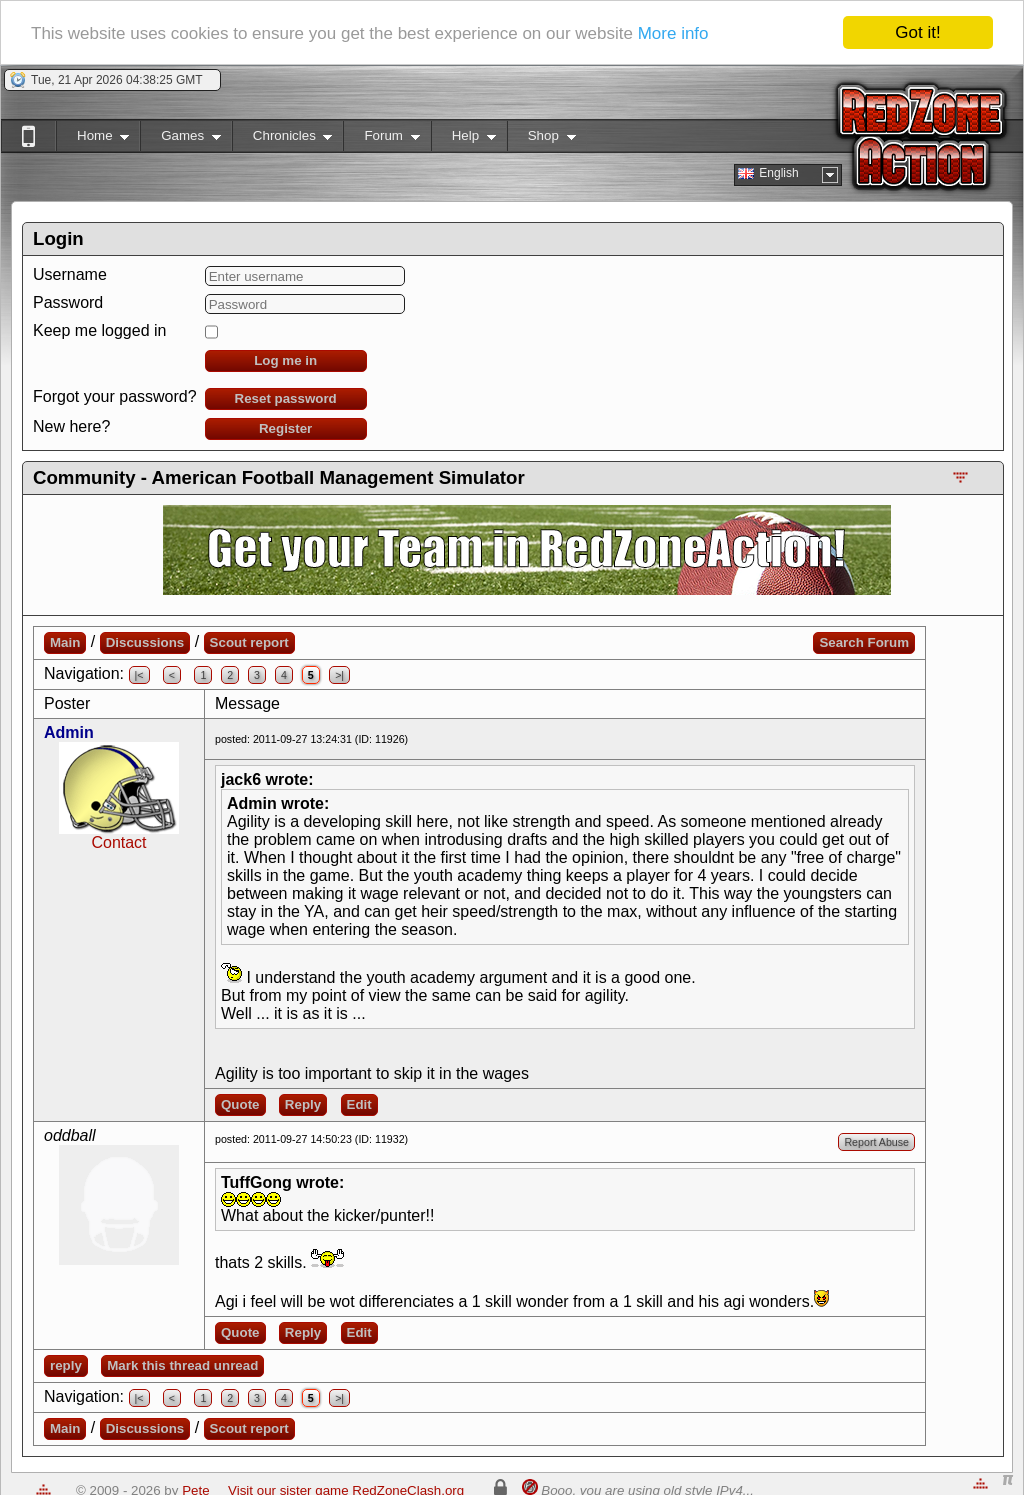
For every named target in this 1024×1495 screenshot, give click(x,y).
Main (65, 642)
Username (70, 274)
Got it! (917, 32)
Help (463, 139)
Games (180, 139)
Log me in (285, 360)
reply (66, 1365)
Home (92, 139)
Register (285, 428)
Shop (541, 139)
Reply (303, 1104)
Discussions (145, 642)
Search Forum (864, 642)
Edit (359, 1104)
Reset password (286, 398)
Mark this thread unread (182, 1365)
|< (139, 675)
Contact (118, 842)
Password (68, 302)
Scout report (249, 642)
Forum (381, 139)
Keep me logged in (99, 330)
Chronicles (282, 139)
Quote (240, 1104)
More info (673, 33)
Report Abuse (876, 1142)
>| (339, 675)
